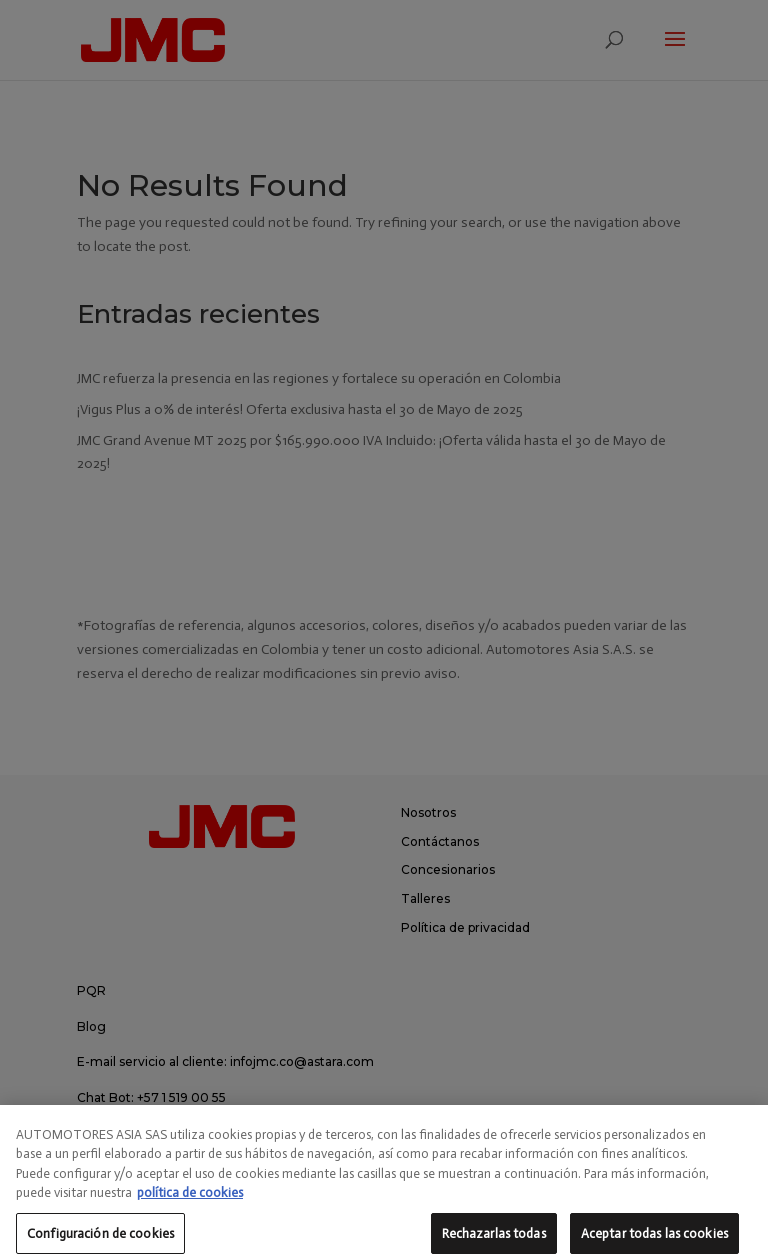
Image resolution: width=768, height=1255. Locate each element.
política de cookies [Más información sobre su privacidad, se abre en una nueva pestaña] (190, 1214)
